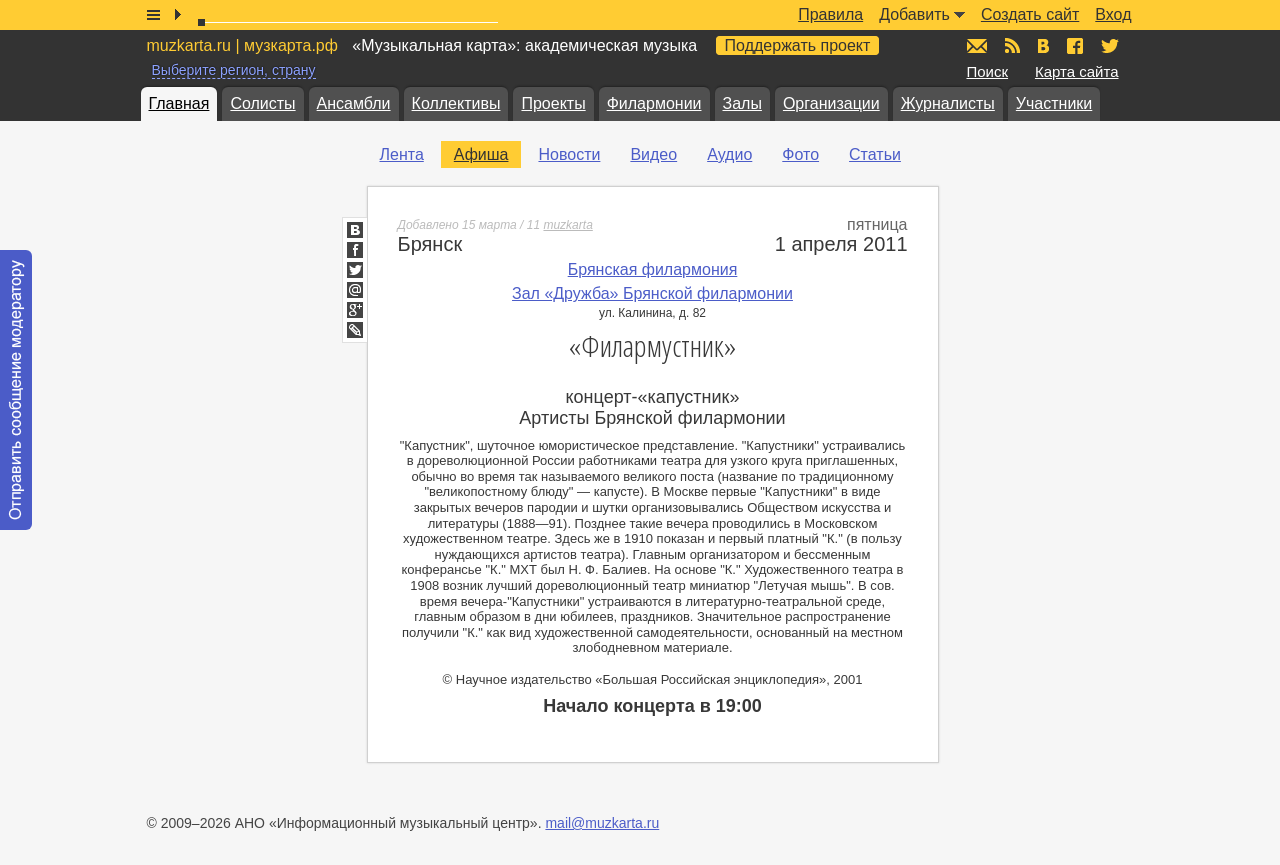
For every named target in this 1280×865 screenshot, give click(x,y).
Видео (653, 154)
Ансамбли (354, 103)
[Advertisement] (1087, 341)
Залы (742, 103)
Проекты (553, 103)
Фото (800, 154)
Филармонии (654, 103)
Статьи (875, 154)
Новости (569, 154)
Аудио (729, 154)
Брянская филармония (653, 269)
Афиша (481, 154)
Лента (402, 154)
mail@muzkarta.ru (602, 823)
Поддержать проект (798, 45)
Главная (179, 103)
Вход (1113, 14)
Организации (831, 103)
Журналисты (948, 103)
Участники (1054, 103)
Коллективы (456, 103)
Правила (830, 14)
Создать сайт (1030, 14)
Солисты (262, 103)
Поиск (988, 71)
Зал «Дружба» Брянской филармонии (652, 293)
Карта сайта (1077, 71)
